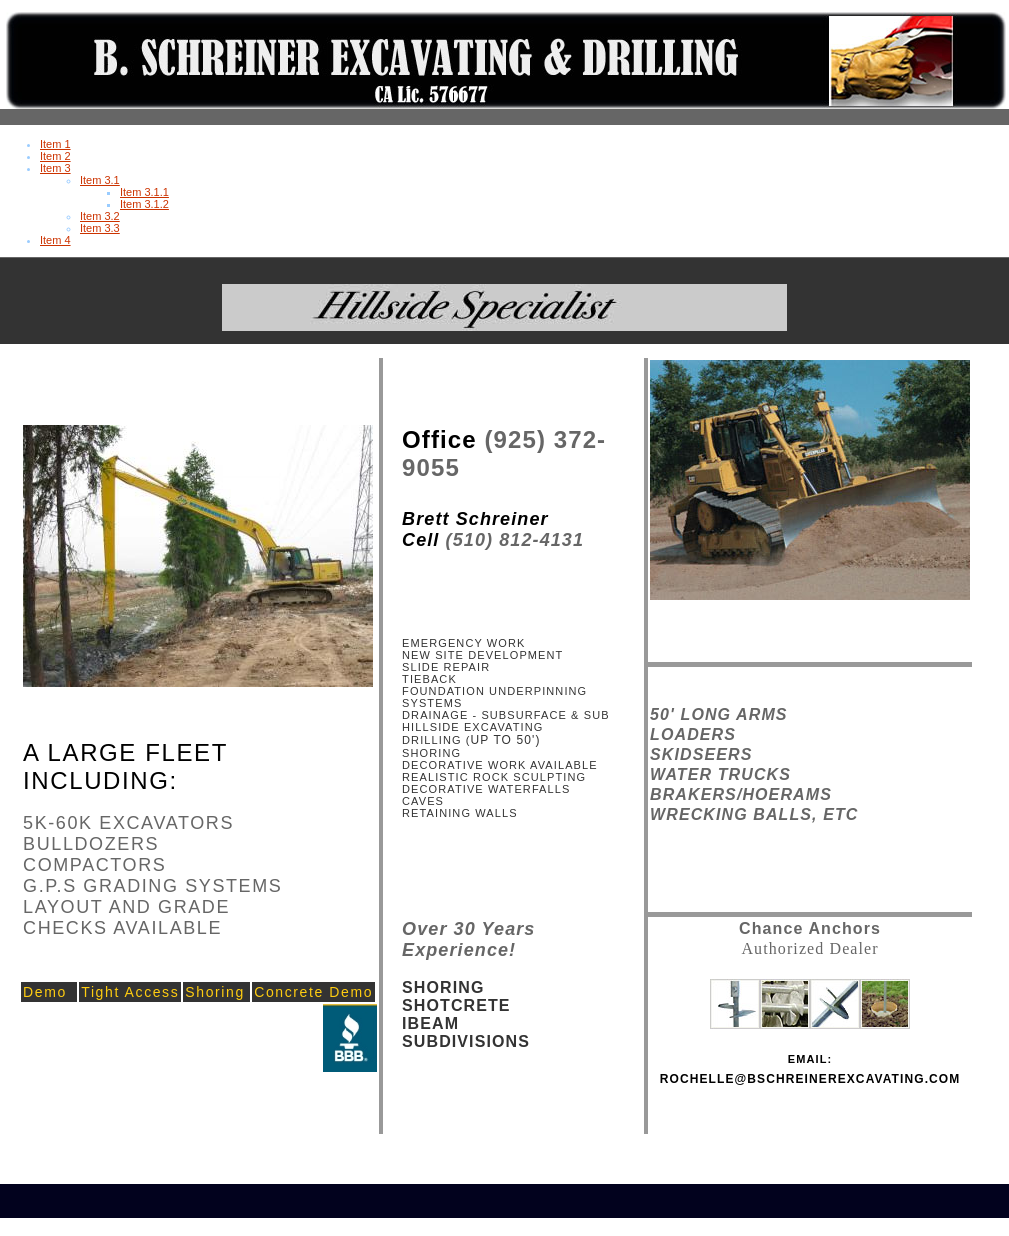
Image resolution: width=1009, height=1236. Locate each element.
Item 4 (55, 240)
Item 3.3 (100, 228)
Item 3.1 (100, 180)
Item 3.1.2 (144, 204)
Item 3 (55, 168)
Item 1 (55, 144)
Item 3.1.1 (144, 192)
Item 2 (55, 156)
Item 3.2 (100, 216)
